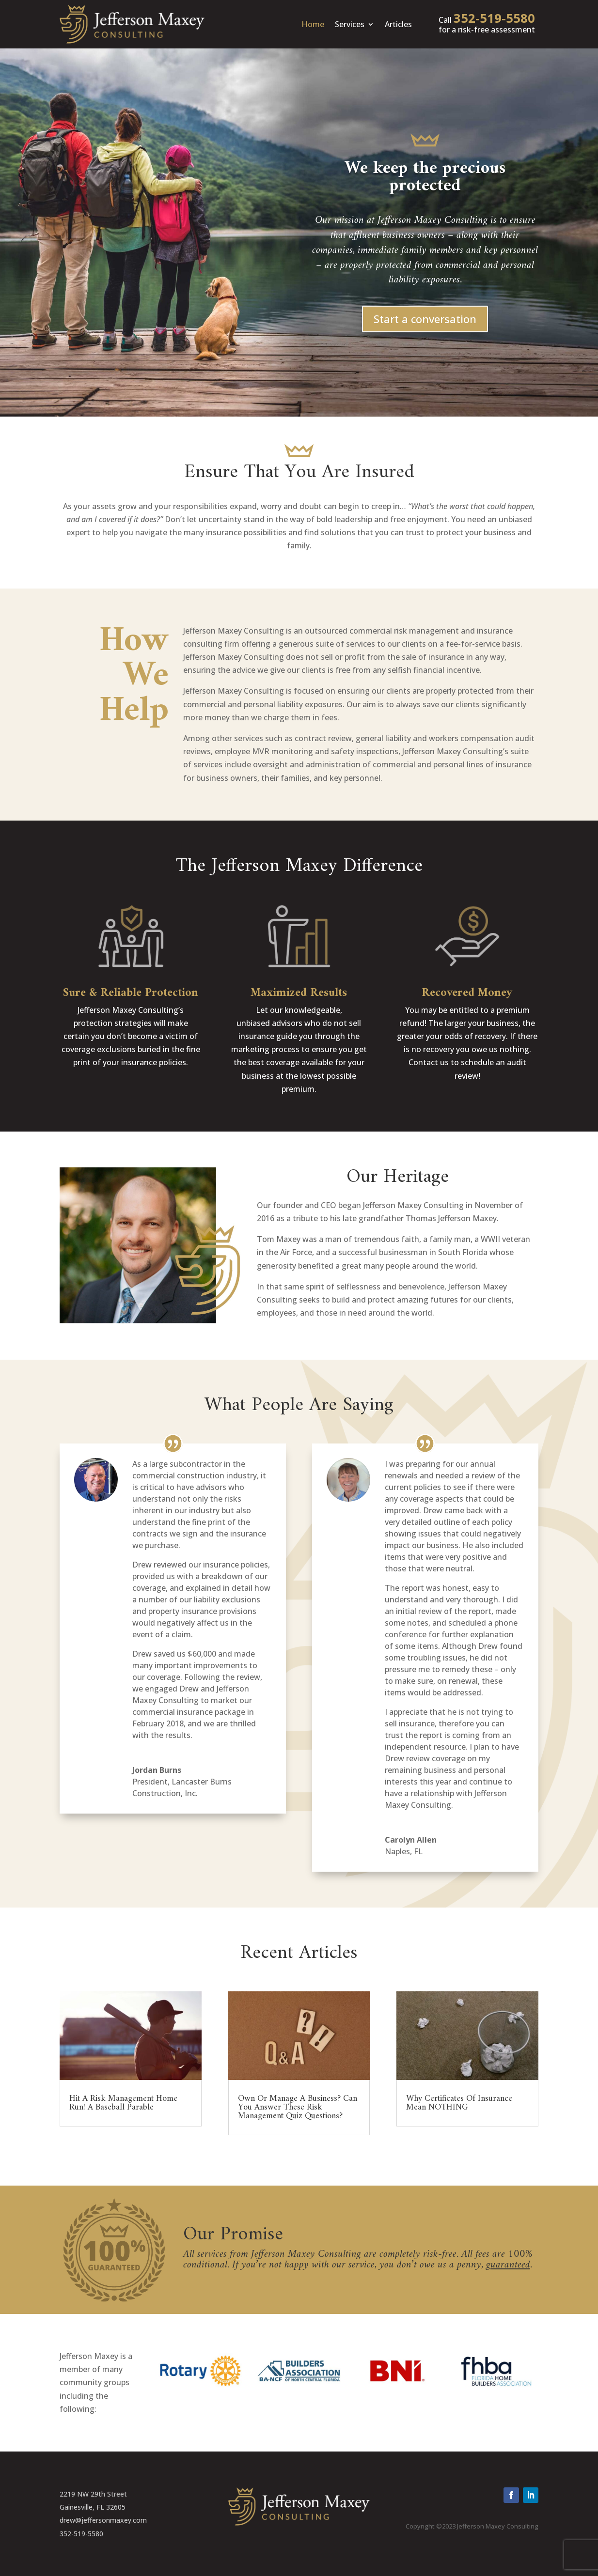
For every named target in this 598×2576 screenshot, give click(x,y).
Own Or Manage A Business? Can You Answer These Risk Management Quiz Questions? (297, 2107)
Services (349, 24)
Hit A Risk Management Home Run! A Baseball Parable (123, 2103)
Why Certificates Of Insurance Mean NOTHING (459, 2103)
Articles (398, 24)
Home (312, 24)
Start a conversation (425, 318)
